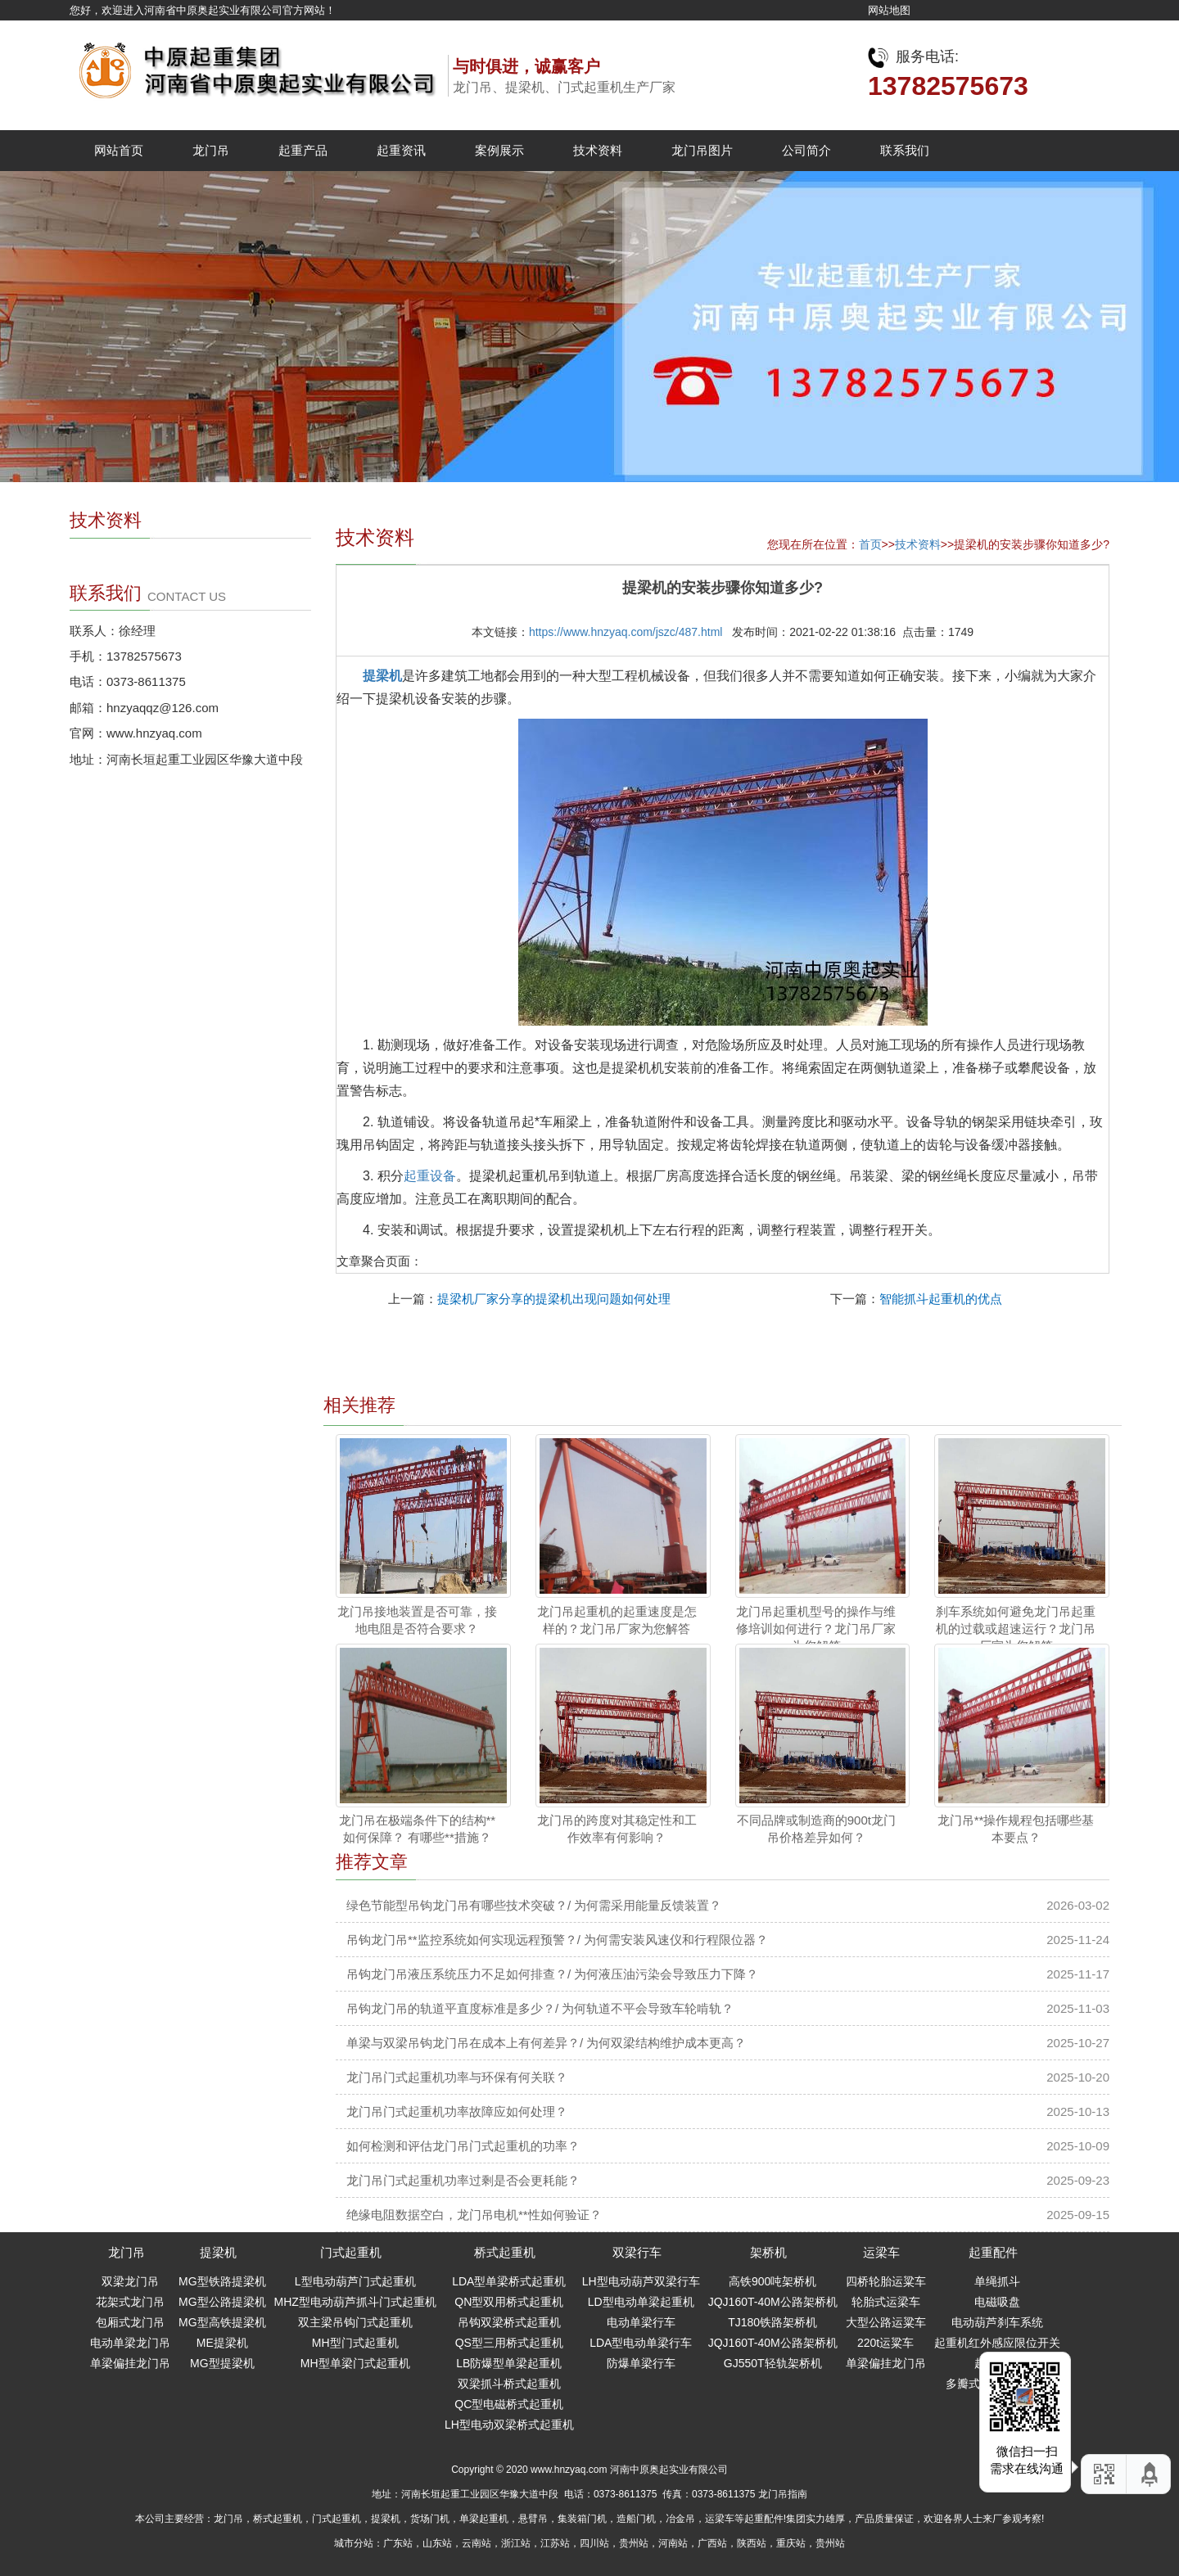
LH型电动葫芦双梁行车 (641, 2281)
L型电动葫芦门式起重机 (355, 2281)
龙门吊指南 (782, 2494)
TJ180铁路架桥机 (772, 2322)
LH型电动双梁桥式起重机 (509, 2424)
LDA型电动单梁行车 (641, 2342)
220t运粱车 (885, 2342)
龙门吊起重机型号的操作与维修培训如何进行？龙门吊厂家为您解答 (816, 1628)
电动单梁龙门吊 (130, 2342)
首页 (870, 544)
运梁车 (881, 2252)
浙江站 (516, 2543)
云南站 (476, 2543)
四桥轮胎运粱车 (886, 2281)
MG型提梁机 (222, 2363)
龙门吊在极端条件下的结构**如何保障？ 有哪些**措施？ (417, 1828)
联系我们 (904, 150)
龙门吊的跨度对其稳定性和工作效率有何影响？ (617, 1828)
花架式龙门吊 (130, 2301)
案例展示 (499, 150)
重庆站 (791, 2543)
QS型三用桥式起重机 (509, 2342)
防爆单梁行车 (641, 2363)
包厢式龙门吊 (130, 2322)
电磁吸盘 (997, 2301)
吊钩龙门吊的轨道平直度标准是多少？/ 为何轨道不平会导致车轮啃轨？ (540, 2008)
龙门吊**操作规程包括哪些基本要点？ (1016, 1828)
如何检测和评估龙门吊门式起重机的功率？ (463, 2146)
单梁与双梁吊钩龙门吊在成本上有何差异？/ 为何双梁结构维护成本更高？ (546, 2043)
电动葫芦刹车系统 (997, 2322)
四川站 (594, 2543)
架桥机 (768, 2252)
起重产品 (303, 150)
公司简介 (806, 150)
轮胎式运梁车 (886, 2301)
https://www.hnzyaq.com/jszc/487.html (626, 631)
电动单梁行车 (641, 2322)
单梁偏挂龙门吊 (130, 2363)
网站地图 (889, 10)
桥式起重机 (504, 2252)
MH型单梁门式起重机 (355, 2363)
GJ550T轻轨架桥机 (773, 2363)
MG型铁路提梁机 (222, 2281)
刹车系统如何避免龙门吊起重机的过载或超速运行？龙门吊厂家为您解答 (1015, 1628)
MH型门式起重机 (355, 2342)
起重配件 (993, 2252)
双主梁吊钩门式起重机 (355, 2322)
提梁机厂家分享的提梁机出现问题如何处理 (554, 1299)
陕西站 (751, 2543)
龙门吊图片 (702, 150)
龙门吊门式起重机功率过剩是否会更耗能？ (463, 2180)
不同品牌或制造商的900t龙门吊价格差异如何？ (816, 1828)
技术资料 (597, 150)
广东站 (398, 2543)
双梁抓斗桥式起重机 (509, 2383)
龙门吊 (210, 150)
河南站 (673, 2543)
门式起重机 (351, 2252)
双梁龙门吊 (130, 2281)
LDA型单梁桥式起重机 (509, 2281)
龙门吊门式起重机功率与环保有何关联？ (456, 2077)
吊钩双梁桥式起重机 (509, 2322)
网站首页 (118, 150)
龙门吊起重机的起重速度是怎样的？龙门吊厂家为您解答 (617, 1619)
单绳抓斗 (997, 2281)
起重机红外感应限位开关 (997, 2342)
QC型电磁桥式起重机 (508, 2404)
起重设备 (430, 1176)
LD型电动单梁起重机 (641, 2301)
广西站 (712, 2543)
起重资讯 (401, 150)
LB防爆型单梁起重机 (509, 2363)
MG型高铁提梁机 (222, 2322)
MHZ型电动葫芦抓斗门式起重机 (355, 2301)
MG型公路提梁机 (222, 2301)
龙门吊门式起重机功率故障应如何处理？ (456, 2111)
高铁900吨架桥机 (772, 2281)
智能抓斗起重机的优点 (940, 1299)
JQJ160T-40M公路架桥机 (773, 2301)
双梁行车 (637, 2252)
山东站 (437, 2543)
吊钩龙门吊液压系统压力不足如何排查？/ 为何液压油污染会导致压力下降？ (552, 1974)
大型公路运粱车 (886, 2322)
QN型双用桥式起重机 (508, 2301)
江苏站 (555, 2543)
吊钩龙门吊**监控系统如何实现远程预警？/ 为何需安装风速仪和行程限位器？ (557, 1940)
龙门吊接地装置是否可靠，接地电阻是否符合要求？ (417, 1619)
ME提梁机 (222, 2342)
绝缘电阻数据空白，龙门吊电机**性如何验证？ (474, 2215)
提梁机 (382, 676)
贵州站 (633, 2543)
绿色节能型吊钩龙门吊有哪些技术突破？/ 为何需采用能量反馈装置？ (533, 1905)
